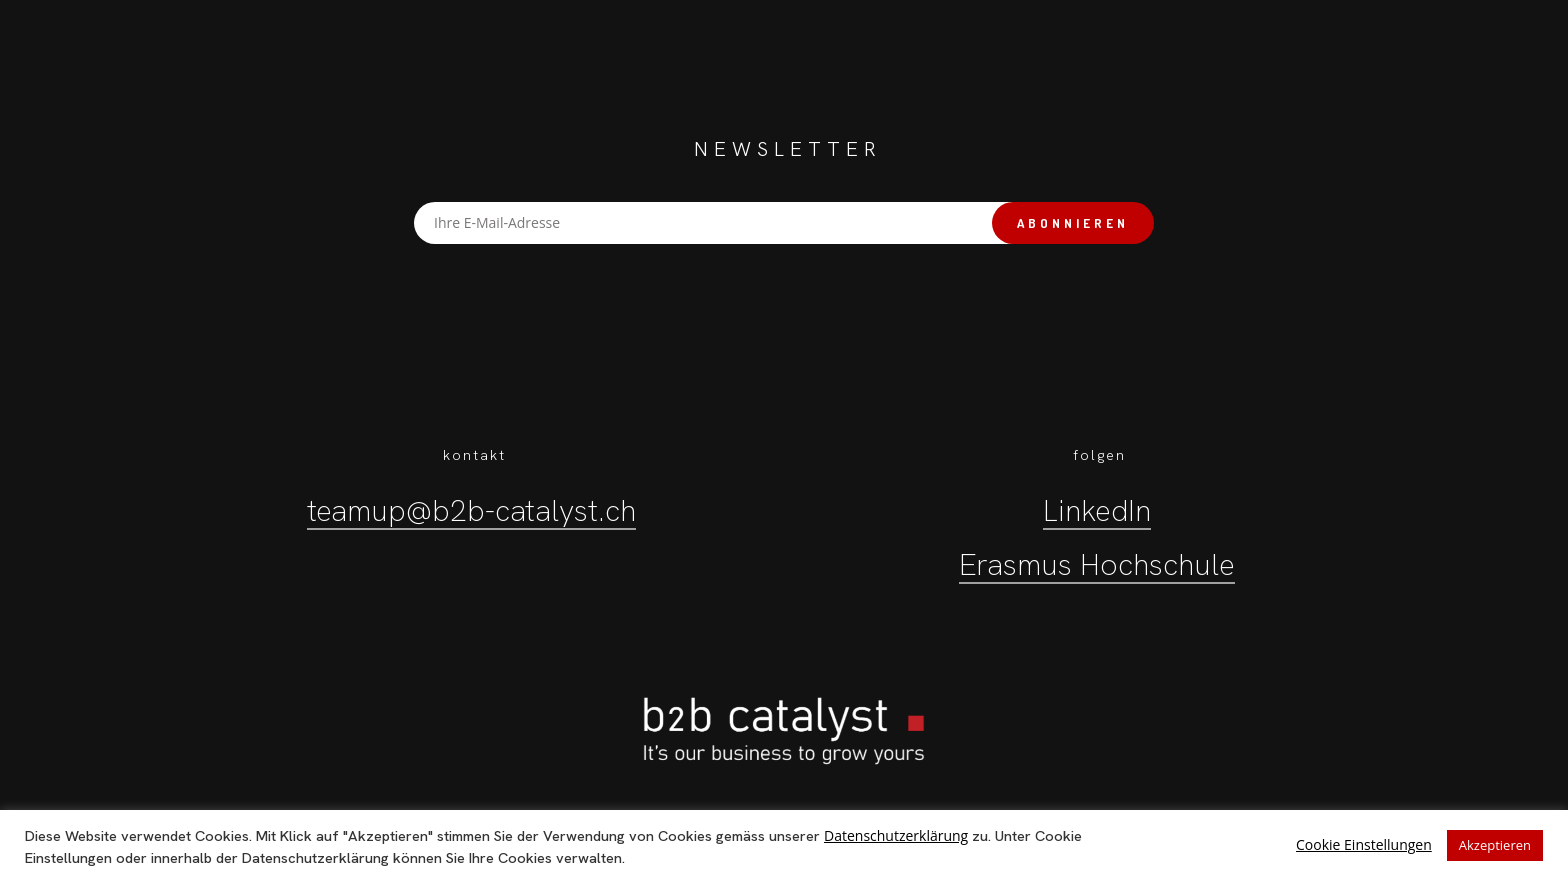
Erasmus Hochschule (1097, 564)
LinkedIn (1097, 510)
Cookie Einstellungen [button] (1364, 844)
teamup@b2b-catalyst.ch (471, 510)
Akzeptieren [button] (1495, 845)
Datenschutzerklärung (896, 835)
